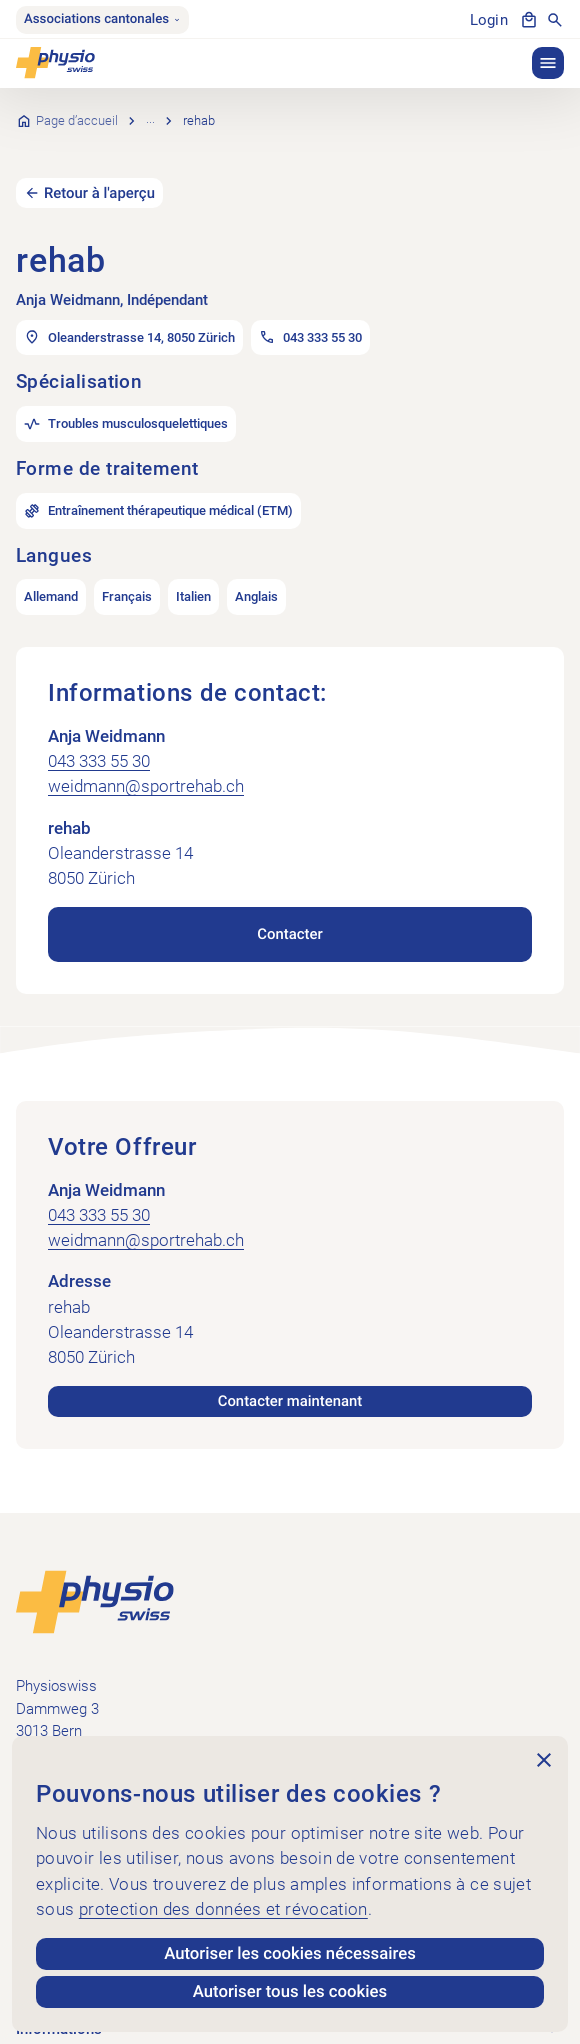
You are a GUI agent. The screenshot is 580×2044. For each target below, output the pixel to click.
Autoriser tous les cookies (289, 1992)
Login (489, 20)
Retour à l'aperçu (99, 164)
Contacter (290, 906)
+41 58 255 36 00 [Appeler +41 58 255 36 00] (72, 1733)
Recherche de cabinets (211, 106)
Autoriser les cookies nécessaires (290, 1954)
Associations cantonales (103, 19)
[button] (548, 63)
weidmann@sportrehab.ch (146, 758)
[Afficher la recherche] (555, 20)
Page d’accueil (77, 106)
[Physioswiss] (55, 63)
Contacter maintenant (289, 1373)
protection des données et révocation (223, 1909)
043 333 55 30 (99, 733)
